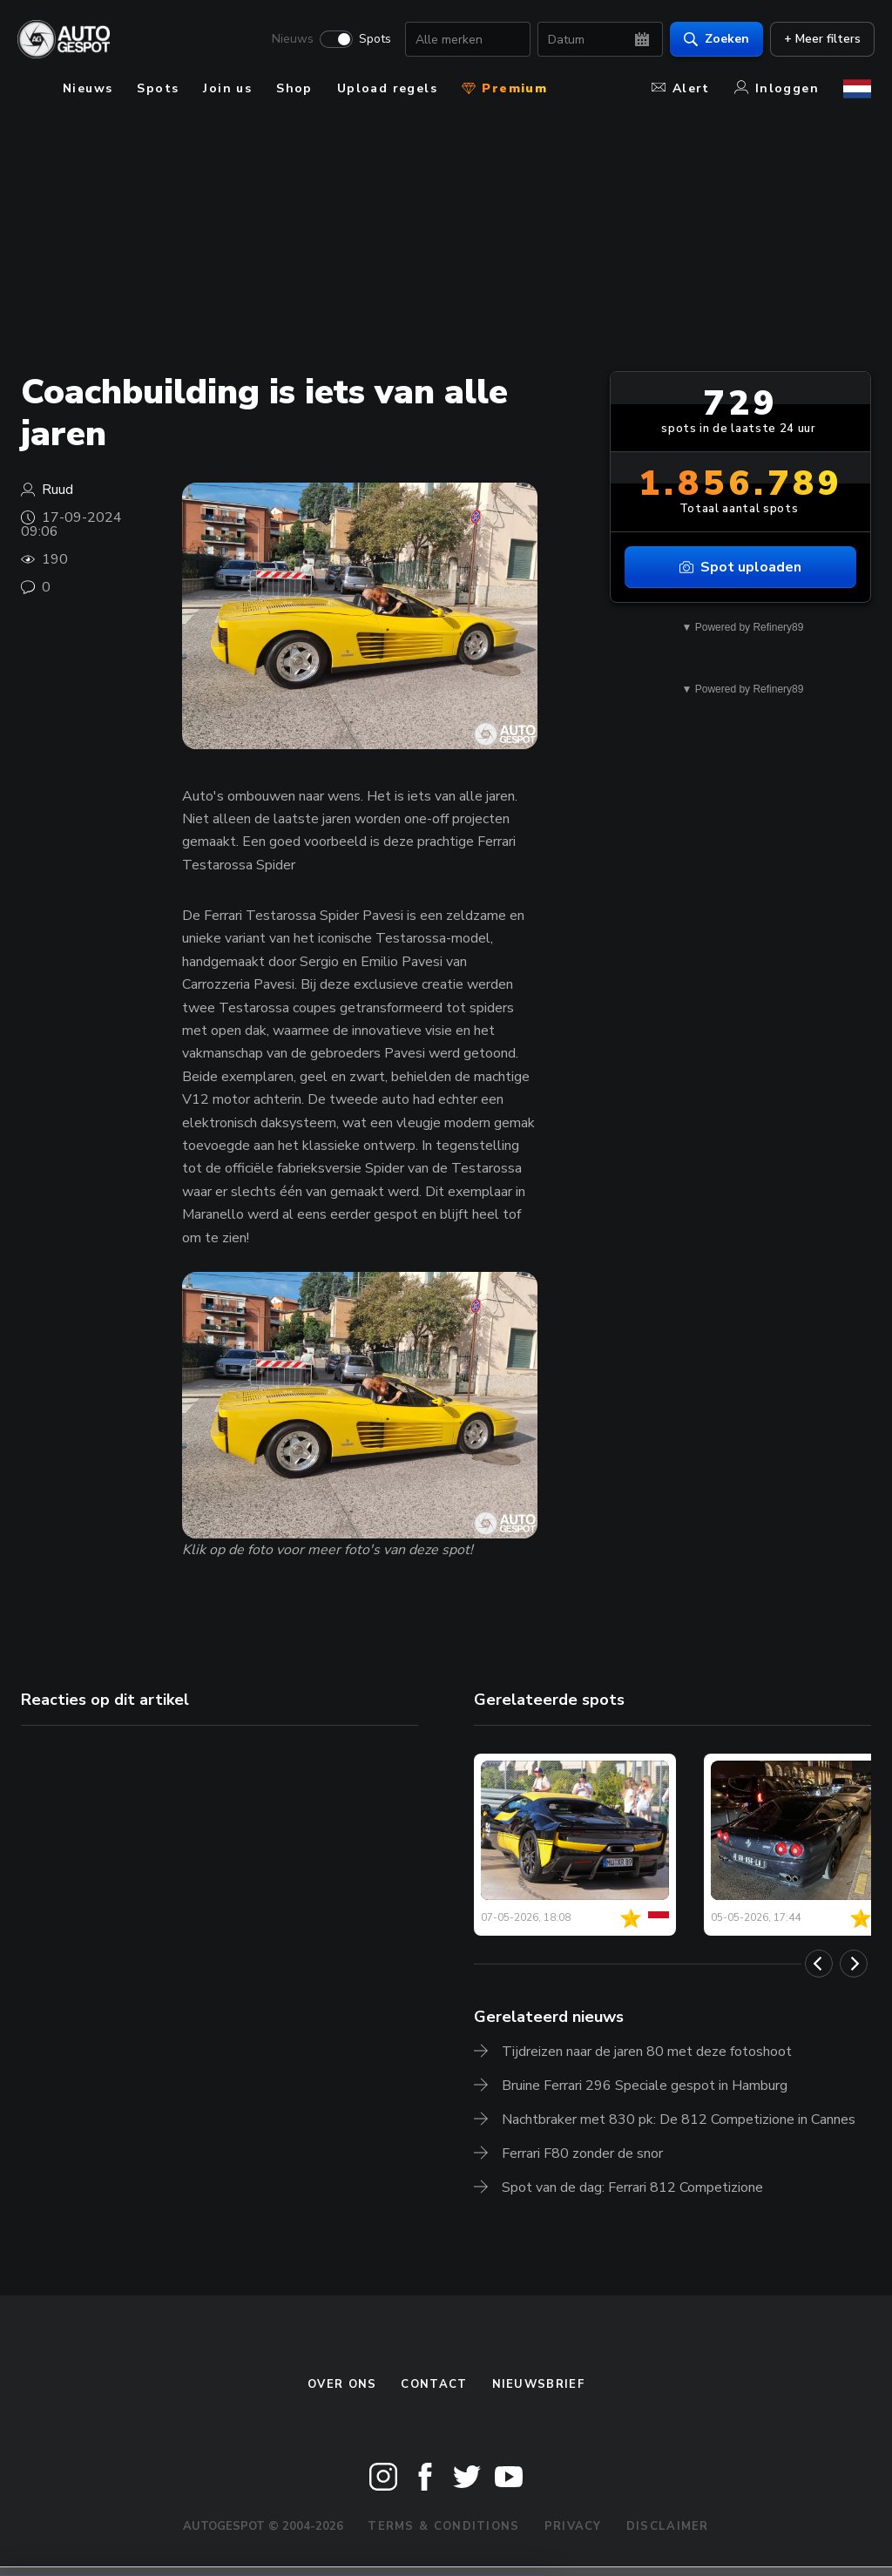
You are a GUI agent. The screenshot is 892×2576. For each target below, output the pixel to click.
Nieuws (289, 40)
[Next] (853, 1963)
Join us (227, 88)
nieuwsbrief (538, 2384)
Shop (294, 88)
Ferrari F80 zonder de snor (582, 2153)
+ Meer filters (818, 39)
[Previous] (818, 1963)
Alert (681, 88)
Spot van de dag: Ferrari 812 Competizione (632, 2187)
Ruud (57, 489)
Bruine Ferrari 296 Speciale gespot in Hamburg (644, 2085)
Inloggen (776, 88)
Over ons (341, 2384)
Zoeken (713, 39)
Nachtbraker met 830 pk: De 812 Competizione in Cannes (678, 2119)
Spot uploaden (740, 567)
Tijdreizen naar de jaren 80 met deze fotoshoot (647, 2051)
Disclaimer (667, 2526)
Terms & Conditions (443, 2526)
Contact (434, 2384)
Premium (504, 88)
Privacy (573, 2526)
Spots (371, 40)
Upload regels (387, 88)
